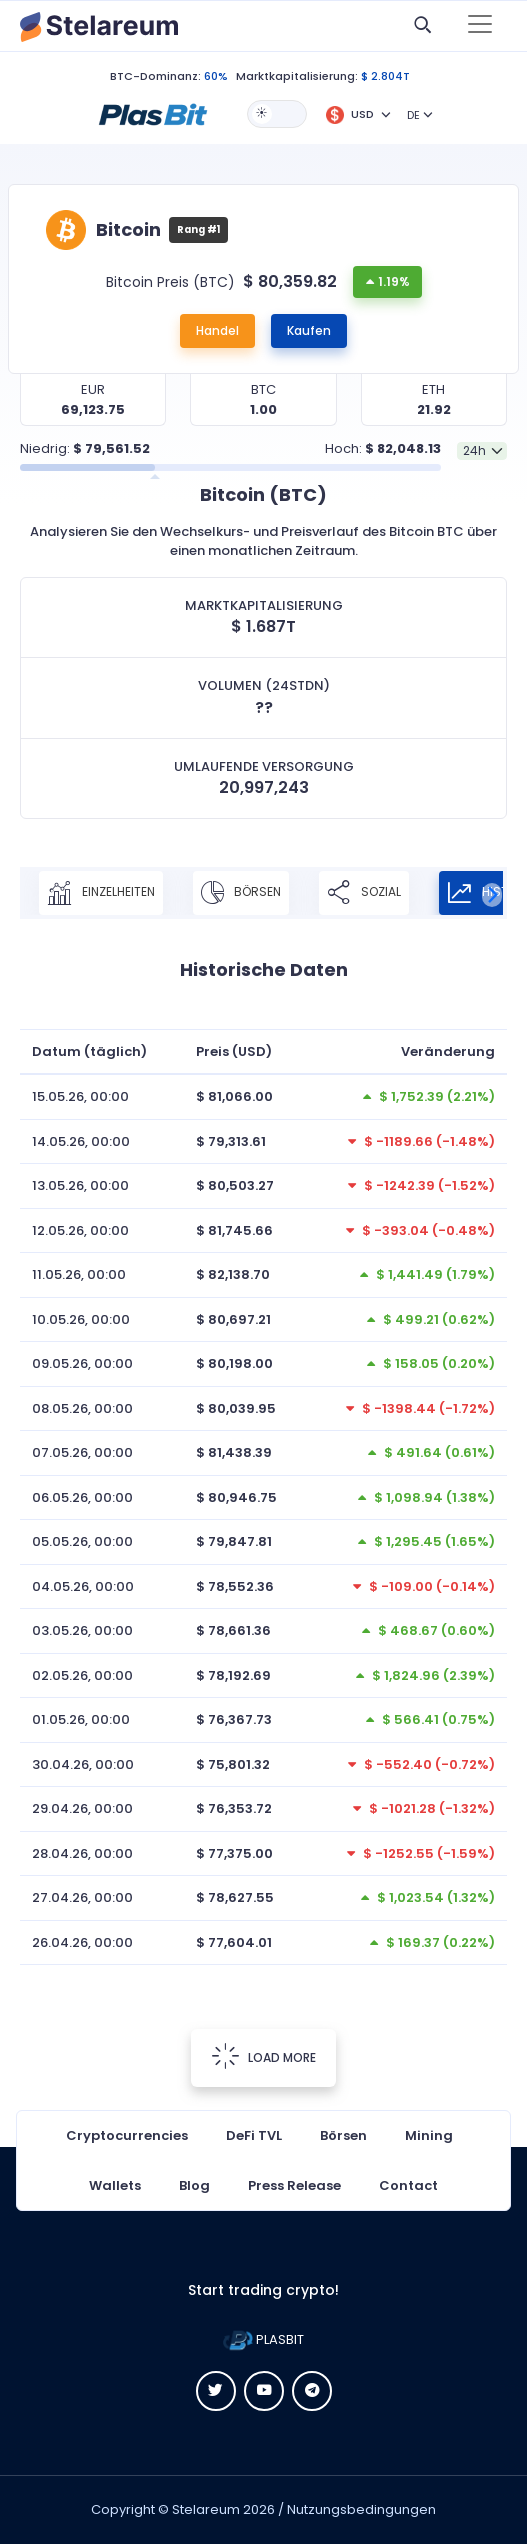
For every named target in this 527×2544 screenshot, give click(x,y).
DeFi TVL (254, 2135)
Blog (194, 2185)
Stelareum (206, 2509)
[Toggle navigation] (480, 26)
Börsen (241, 893)
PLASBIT (263, 2339)
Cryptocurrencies (127, 2135)
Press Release (294, 2185)
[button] (153, 113)
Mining (429, 2135)
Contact (408, 2185)
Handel (217, 330)
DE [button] (413, 115)
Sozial (364, 893)
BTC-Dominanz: (155, 76)
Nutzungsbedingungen (361, 2509)
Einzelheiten (101, 893)
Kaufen (309, 330)
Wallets (115, 2185)
